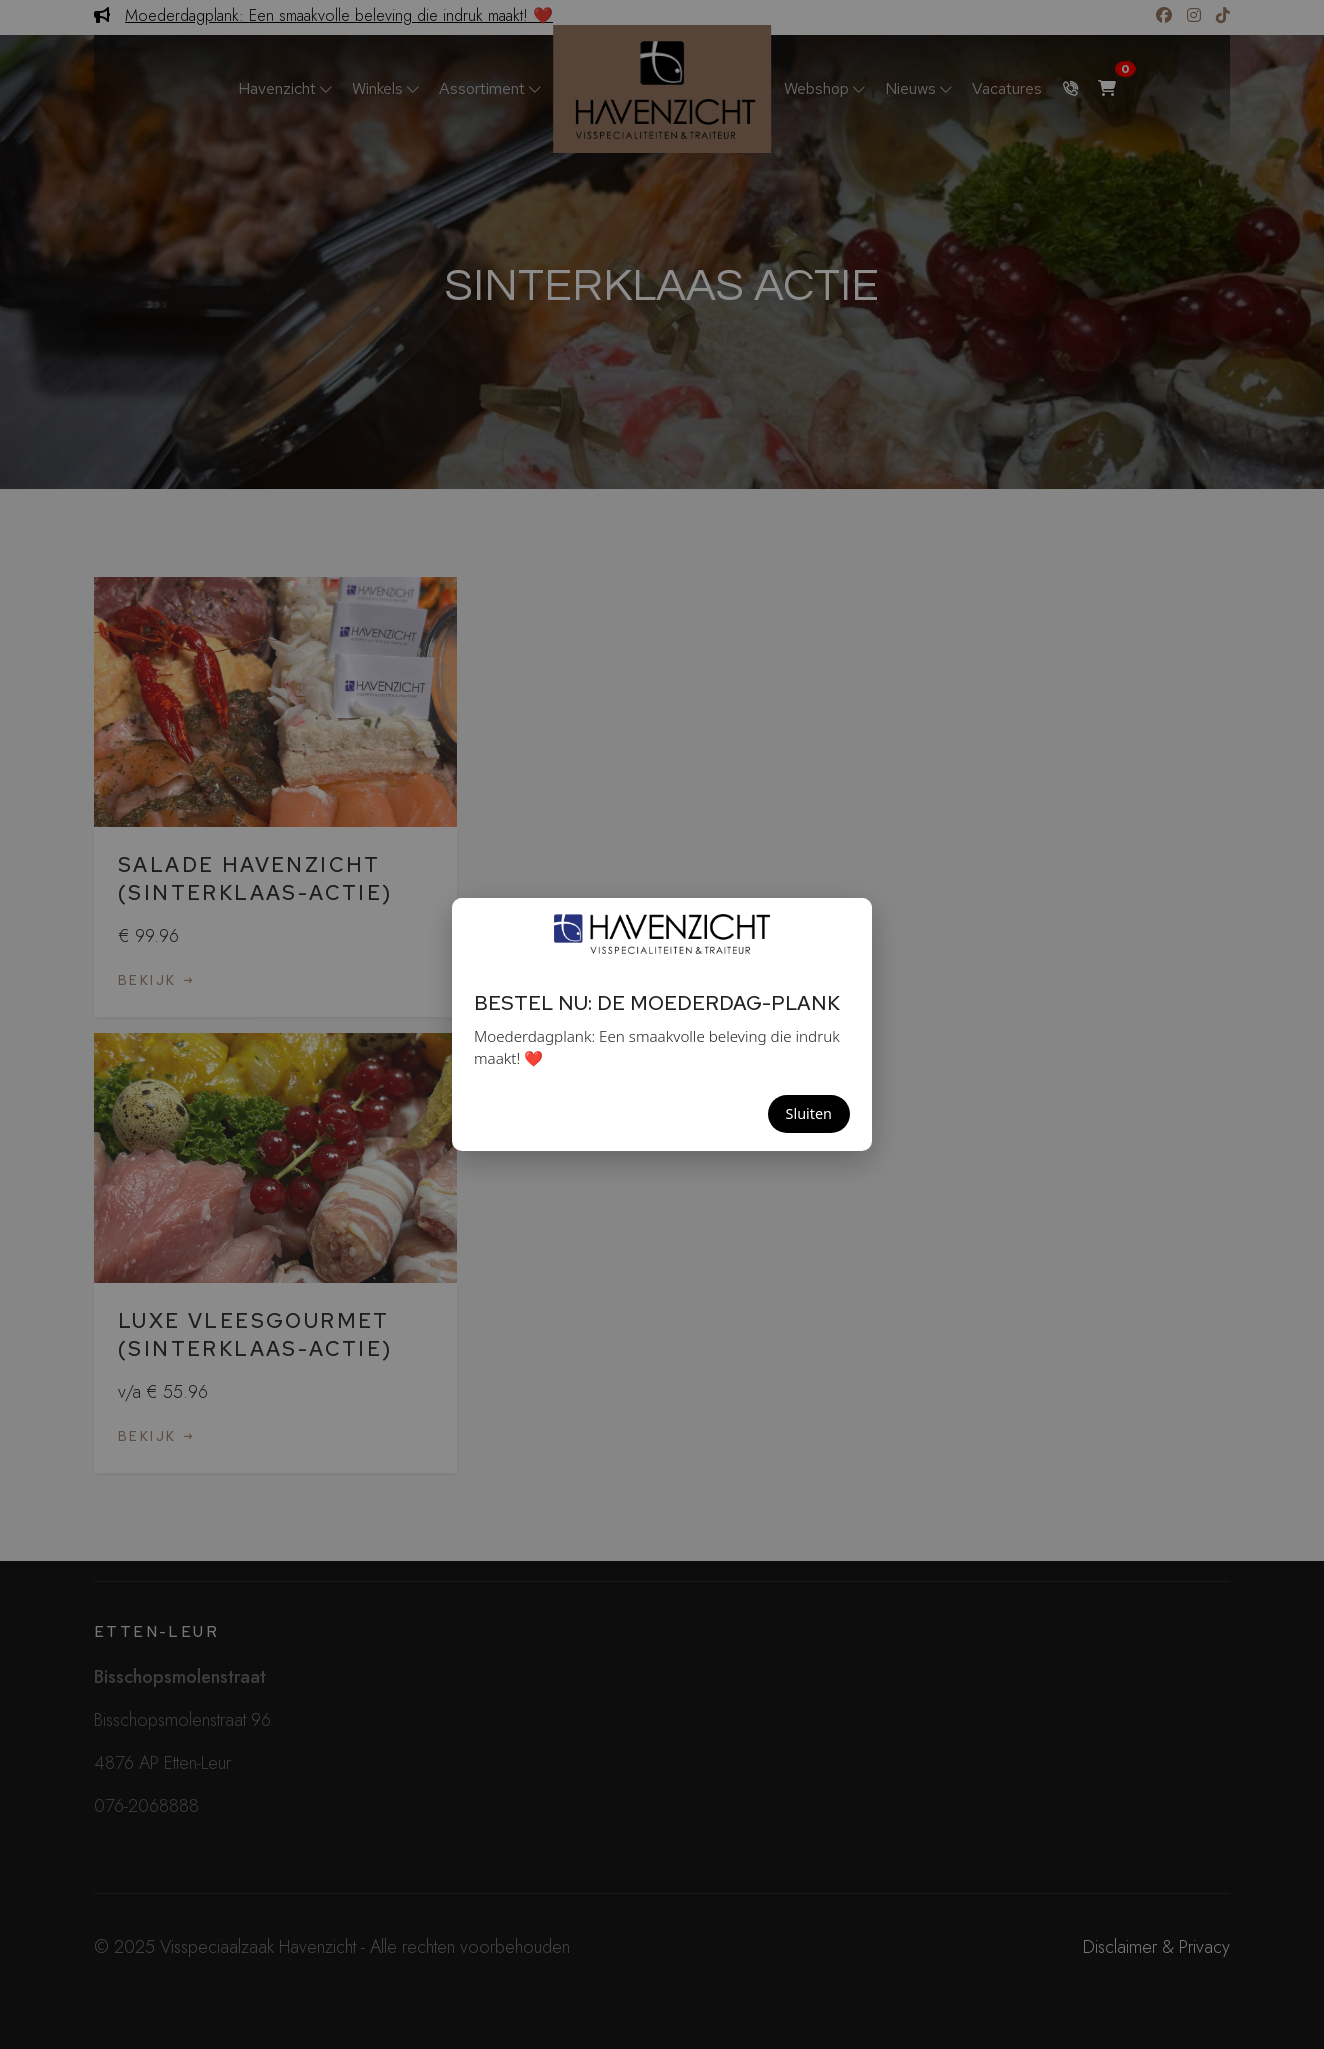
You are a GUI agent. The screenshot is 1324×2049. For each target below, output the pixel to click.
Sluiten (809, 1113)
